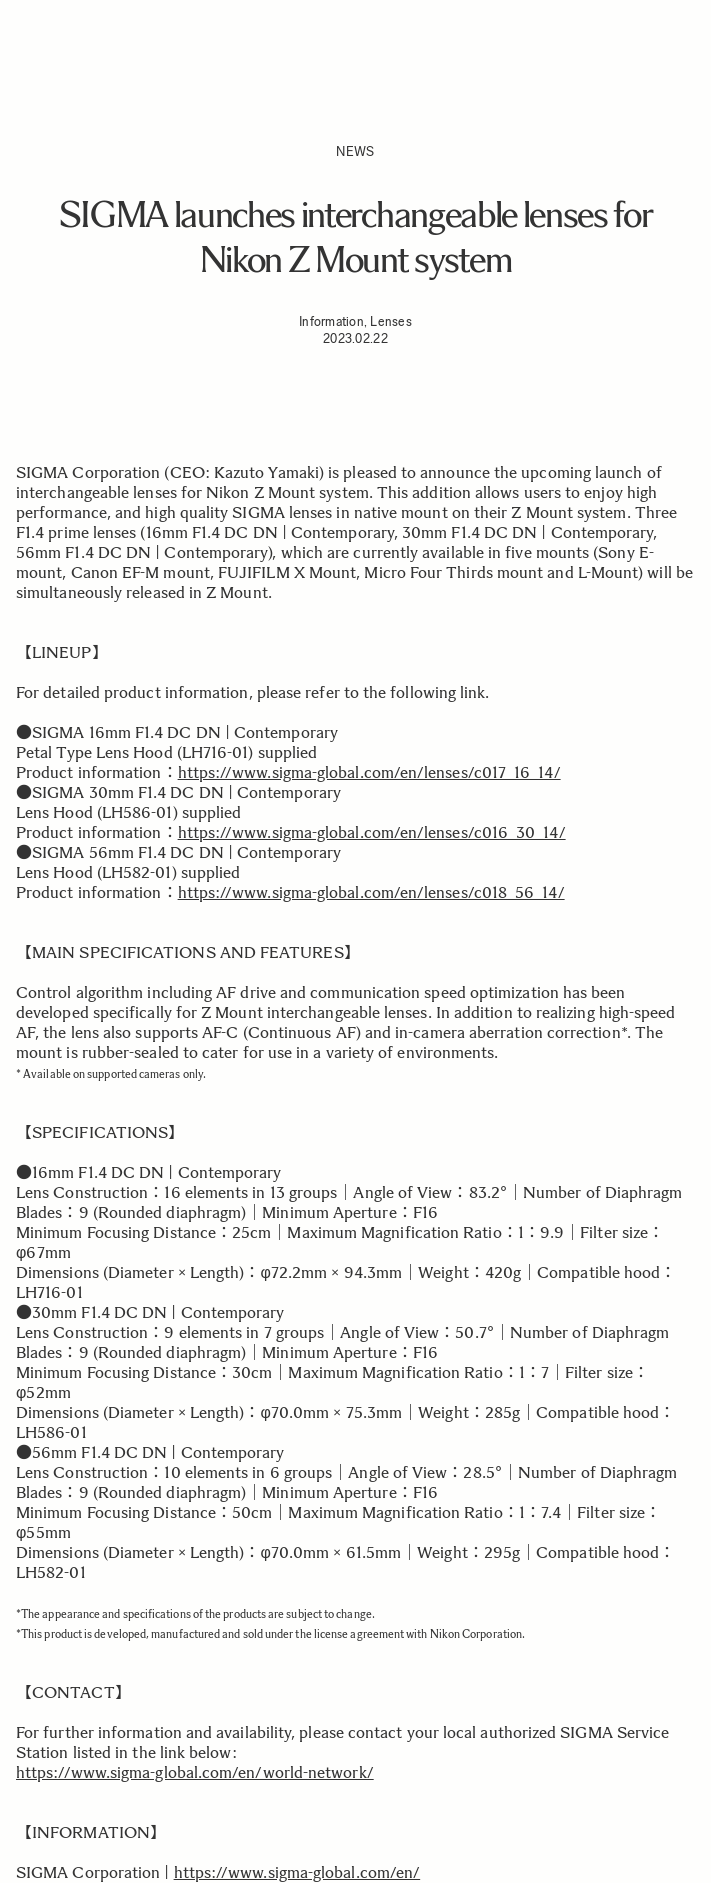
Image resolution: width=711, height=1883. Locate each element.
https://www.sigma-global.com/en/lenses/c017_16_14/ (369, 772)
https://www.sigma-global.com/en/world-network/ (195, 1772)
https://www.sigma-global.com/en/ (297, 1872)
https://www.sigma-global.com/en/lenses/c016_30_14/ (372, 832)
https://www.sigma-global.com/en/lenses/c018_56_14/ (371, 892)
